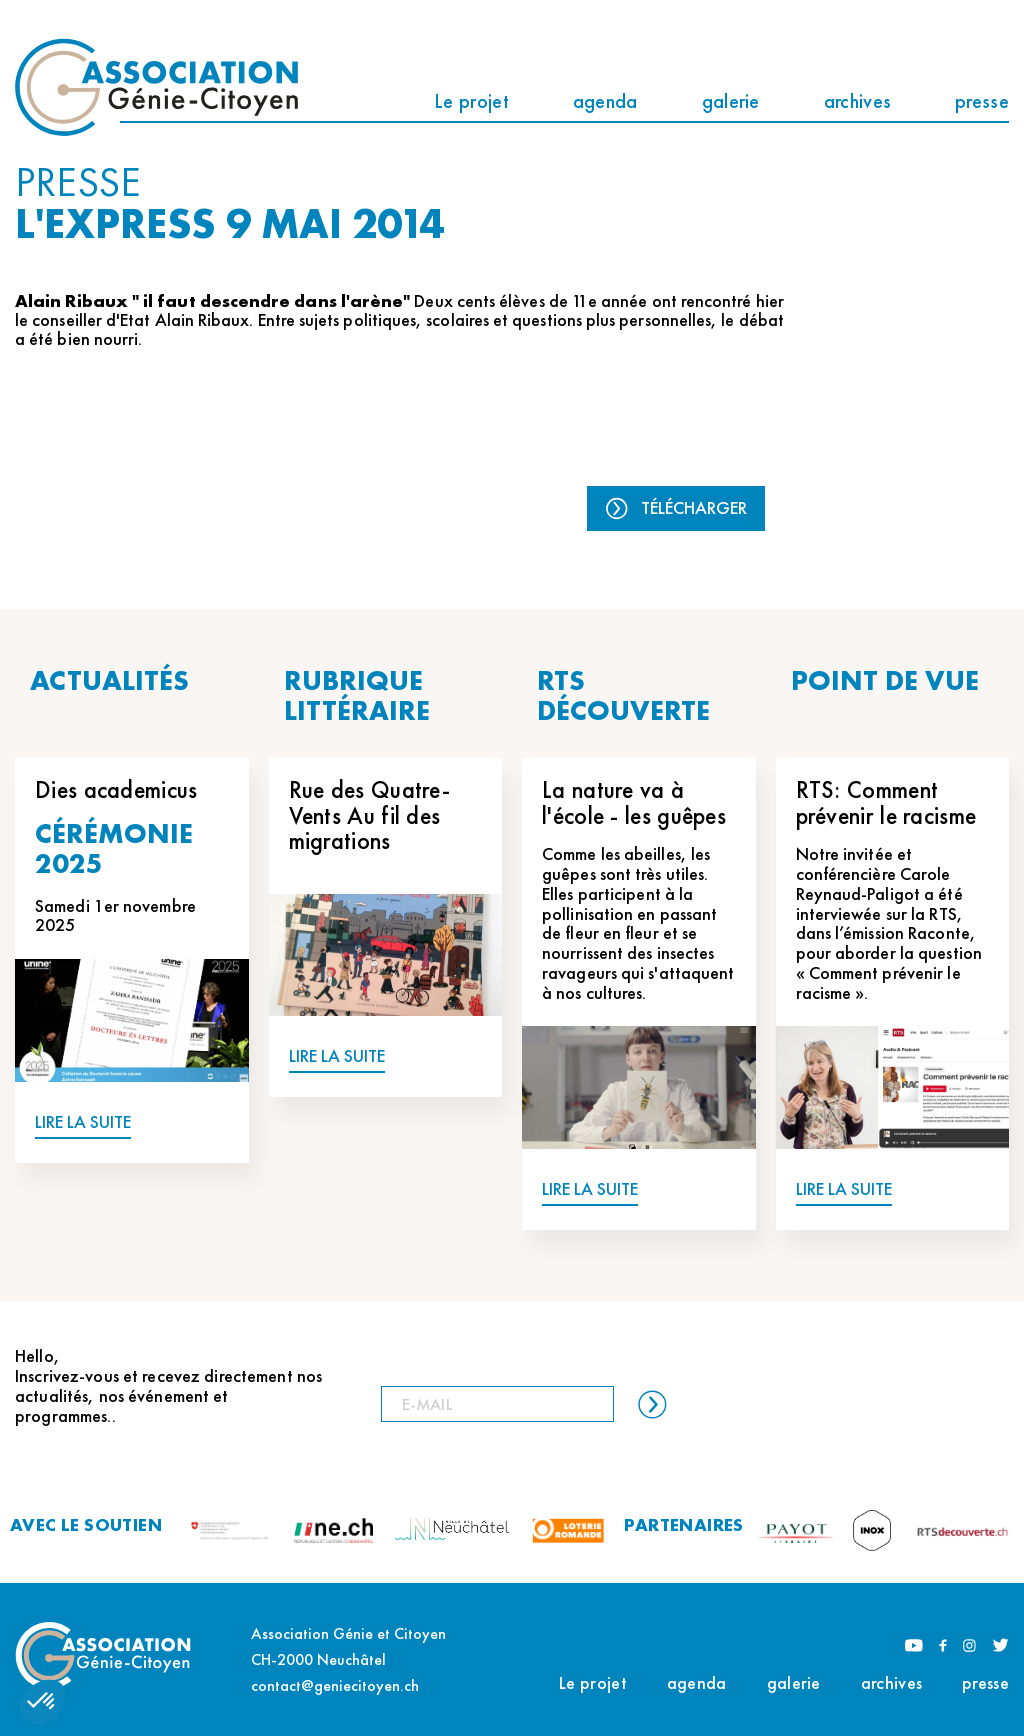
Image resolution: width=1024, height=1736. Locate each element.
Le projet (471, 101)
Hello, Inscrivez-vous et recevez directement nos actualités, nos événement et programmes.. (168, 1385)
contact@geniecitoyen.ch (335, 1685)
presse (982, 101)
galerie (731, 101)
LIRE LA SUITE (83, 1122)
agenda (605, 101)
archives (857, 101)
